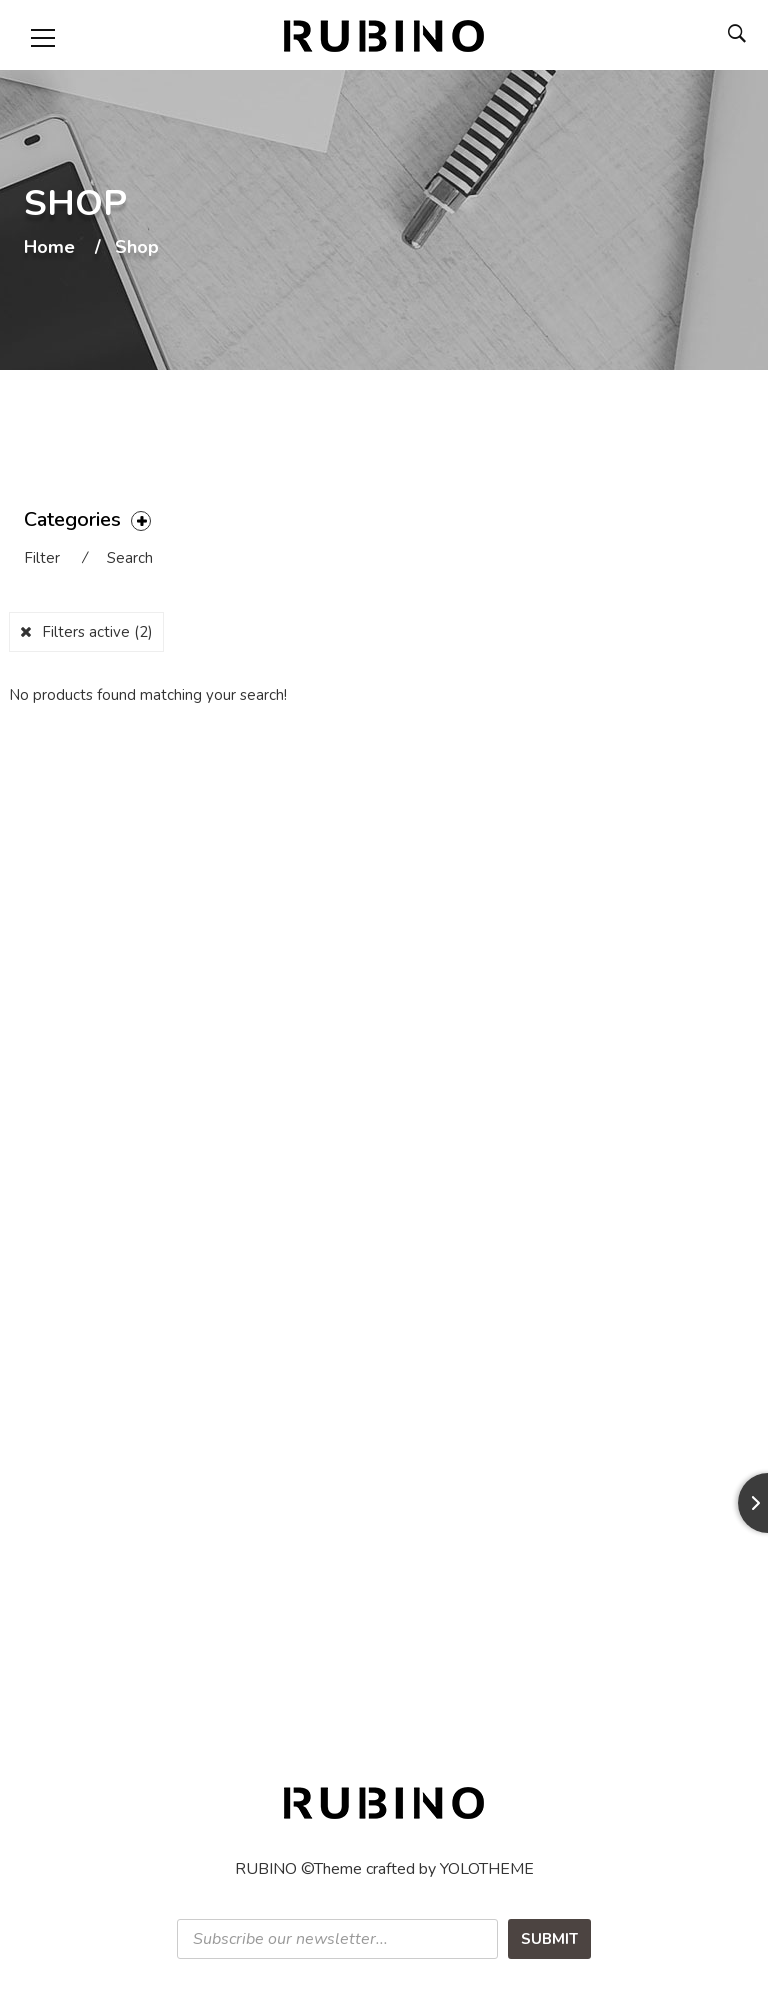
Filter (42, 558)
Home (49, 248)
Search (130, 558)
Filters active (97, 632)
